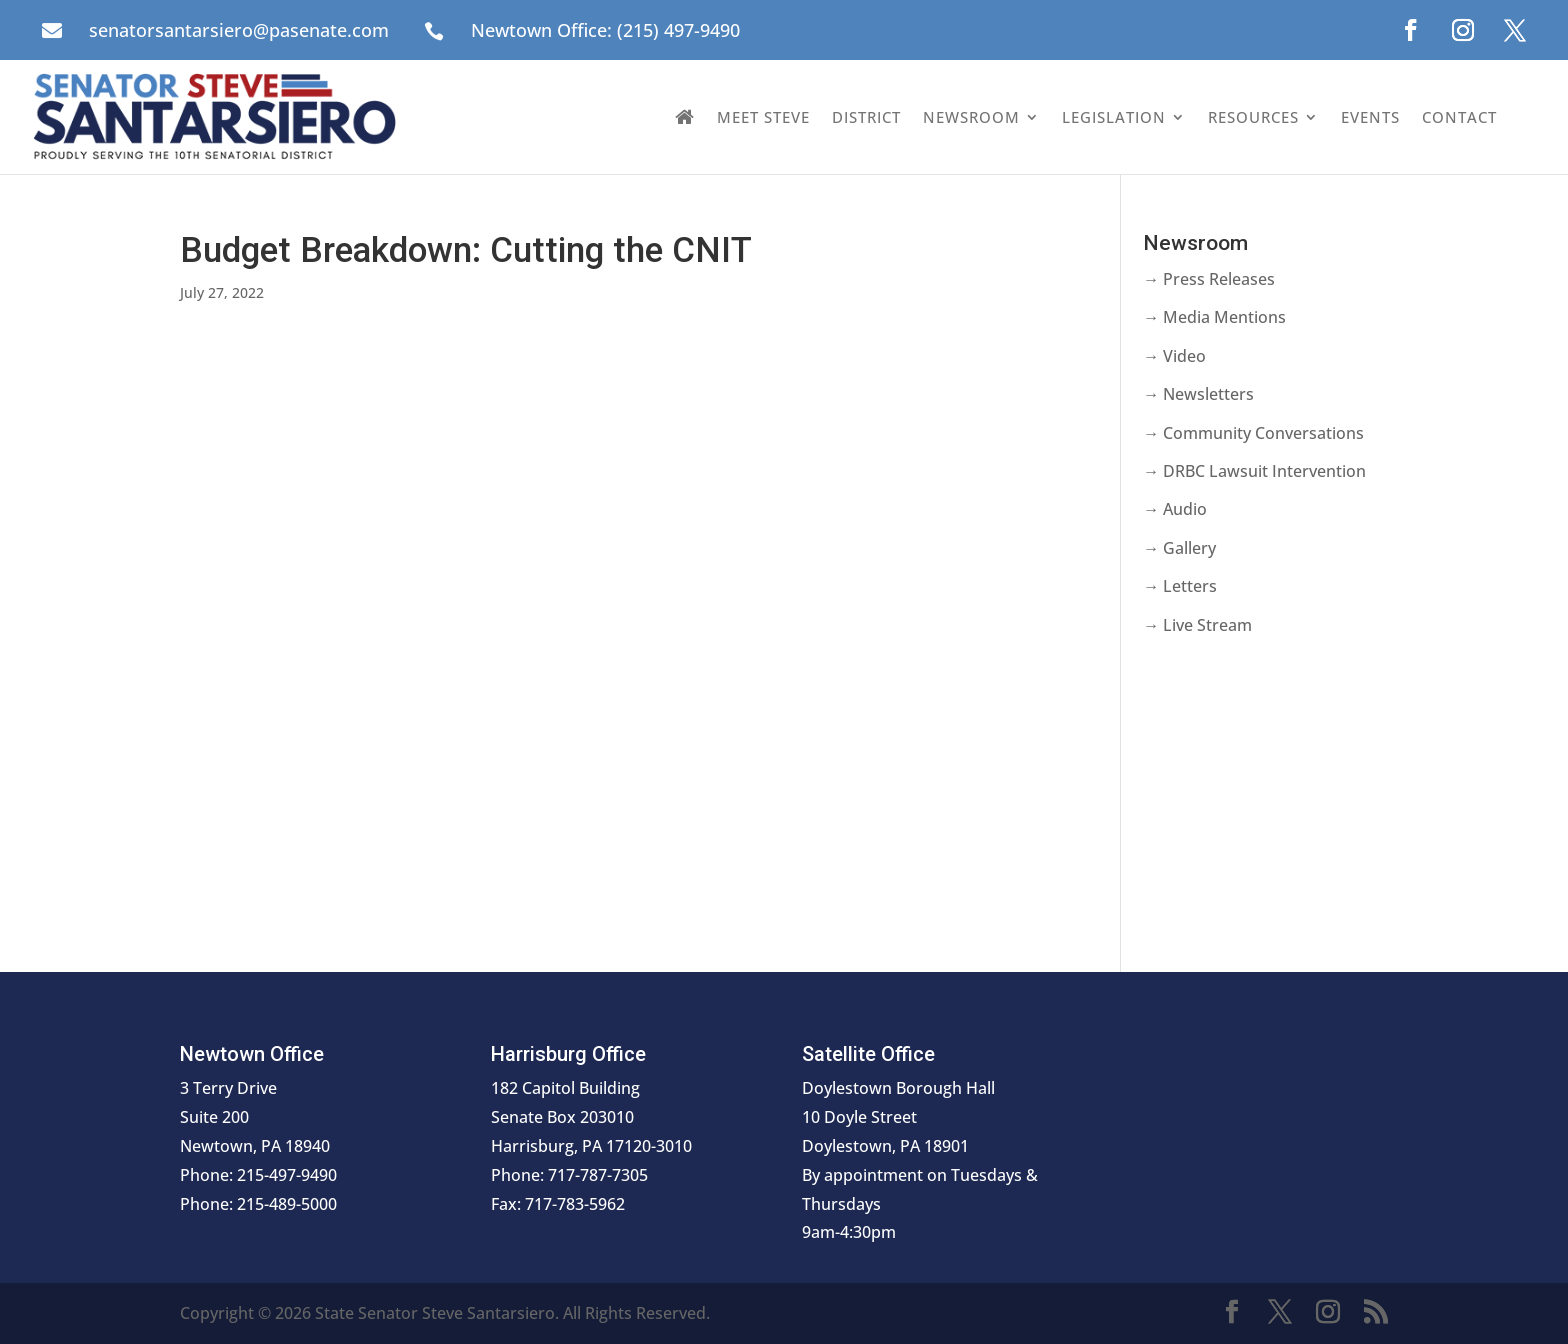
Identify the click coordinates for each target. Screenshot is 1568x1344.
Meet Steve (763, 117)
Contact (1459, 117)
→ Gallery (1179, 548)
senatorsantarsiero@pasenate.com (239, 30)
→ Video (1174, 356)
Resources (1253, 117)
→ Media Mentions (1214, 317)
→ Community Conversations (1253, 433)
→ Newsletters (1198, 394)
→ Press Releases (1209, 279)
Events (1370, 117)
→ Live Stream (1197, 625)
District (866, 117)
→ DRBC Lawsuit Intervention (1254, 471)
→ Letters (1180, 586)
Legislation (1114, 117)
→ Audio (1175, 509)
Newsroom (971, 117)
